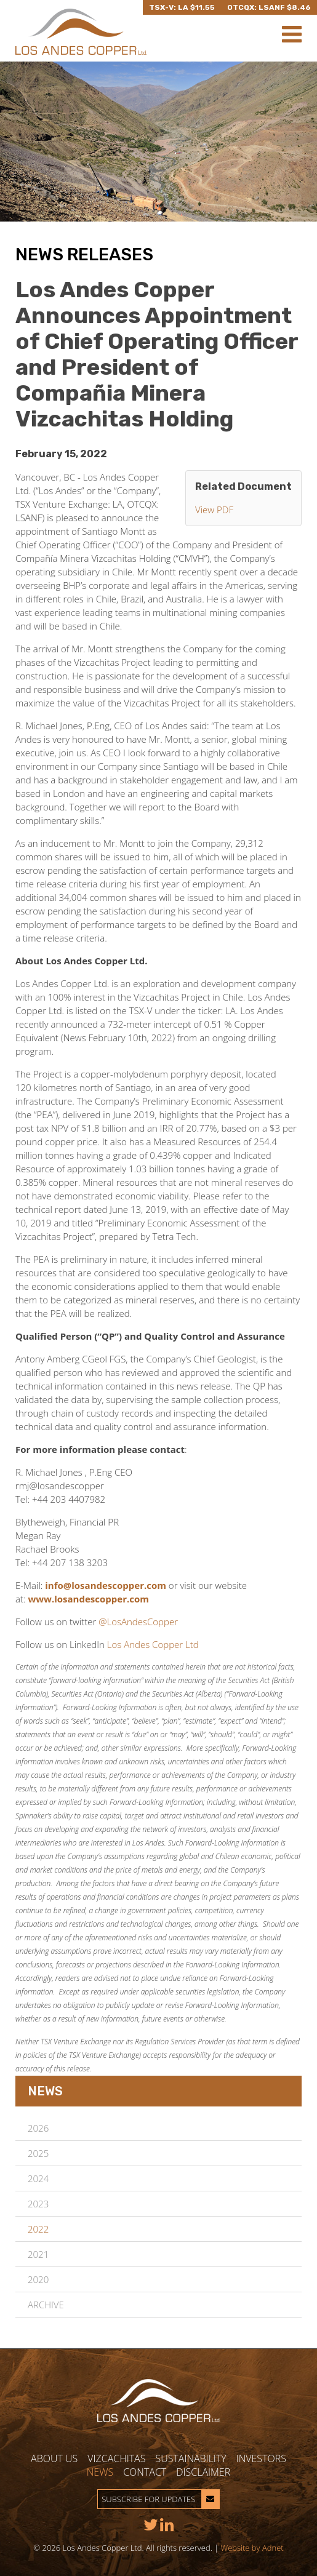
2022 (38, 2229)
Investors (261, 2458)
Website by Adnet (252, 2547)
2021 (38, 2254)
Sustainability (190, 2458)
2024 (38, 2178)
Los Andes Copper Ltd (153, 1644)
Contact (144, 2472)
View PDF (214, 509)
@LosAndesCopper (138, 1621)
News (100, 2472)
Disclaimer (203, 2472)
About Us (54, 2458)
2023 (38, 2204)
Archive (46, 2304)
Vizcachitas (116, 2458)
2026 (38, 2128)
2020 (38, 2279)
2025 (38, 2153)
